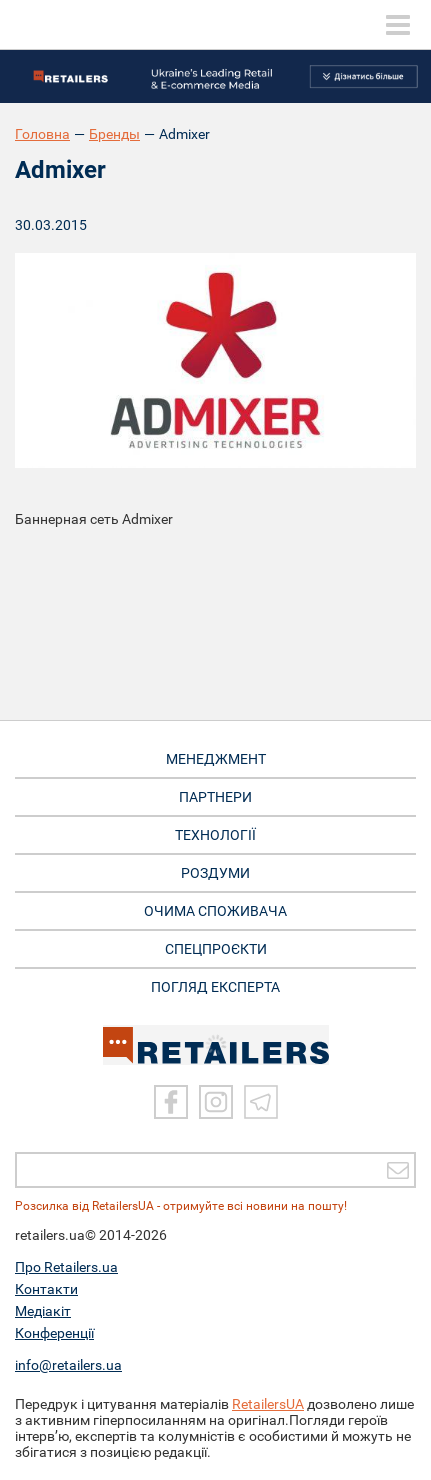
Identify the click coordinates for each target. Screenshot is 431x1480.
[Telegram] (261, 1102)
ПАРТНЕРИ (215, 797)
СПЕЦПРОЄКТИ (216, 949)
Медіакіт (43, 1311)
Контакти (46, 1289)
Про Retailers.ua (66, 1267)
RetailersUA (268, 1404)
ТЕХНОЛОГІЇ (215, 835)
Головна (42, 134)
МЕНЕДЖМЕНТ (216, 759)
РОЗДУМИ (215, 873)
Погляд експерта (215, 987)
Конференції (54, 1333)
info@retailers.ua (68, 1365)
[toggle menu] (398, 25)
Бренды (114, 134)
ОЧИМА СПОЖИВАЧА (215, 911)
